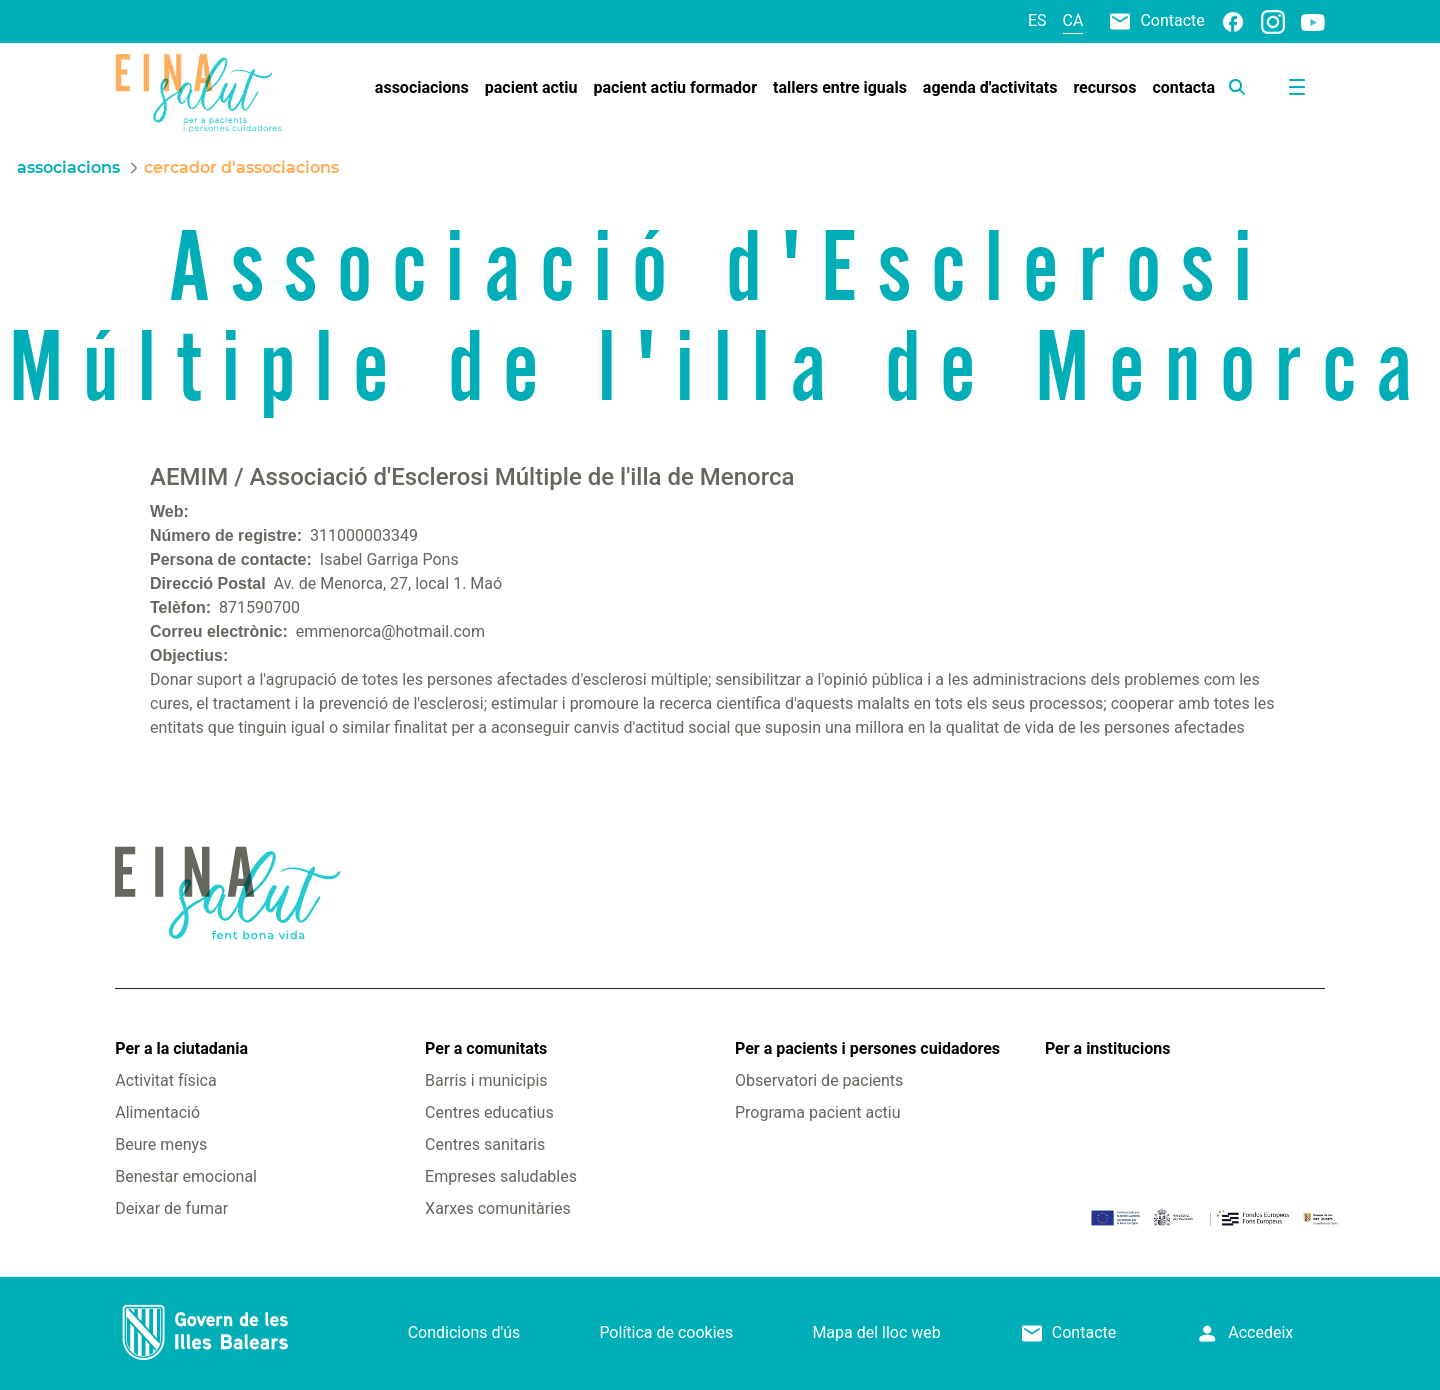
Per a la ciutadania (181, 1048)
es (1037, 20)
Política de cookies (666, 1332)
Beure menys (161, 1144)
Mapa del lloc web (876, 1332)
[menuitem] (422, 88)
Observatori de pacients (819, 1080)
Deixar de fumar (171, 1208)
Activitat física (165, 1080)
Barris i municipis (486, 1080)
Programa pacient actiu (817, 1112)
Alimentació (157, 1112)
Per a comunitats (486, 1048)
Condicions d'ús (464, 1332)
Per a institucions (1107, 1048)
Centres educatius (489, 1112)
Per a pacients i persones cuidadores (867, 1048)
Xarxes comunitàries (498, 1208)
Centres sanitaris (485, 1144)
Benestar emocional (186, 1176)
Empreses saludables (501, 1176)
